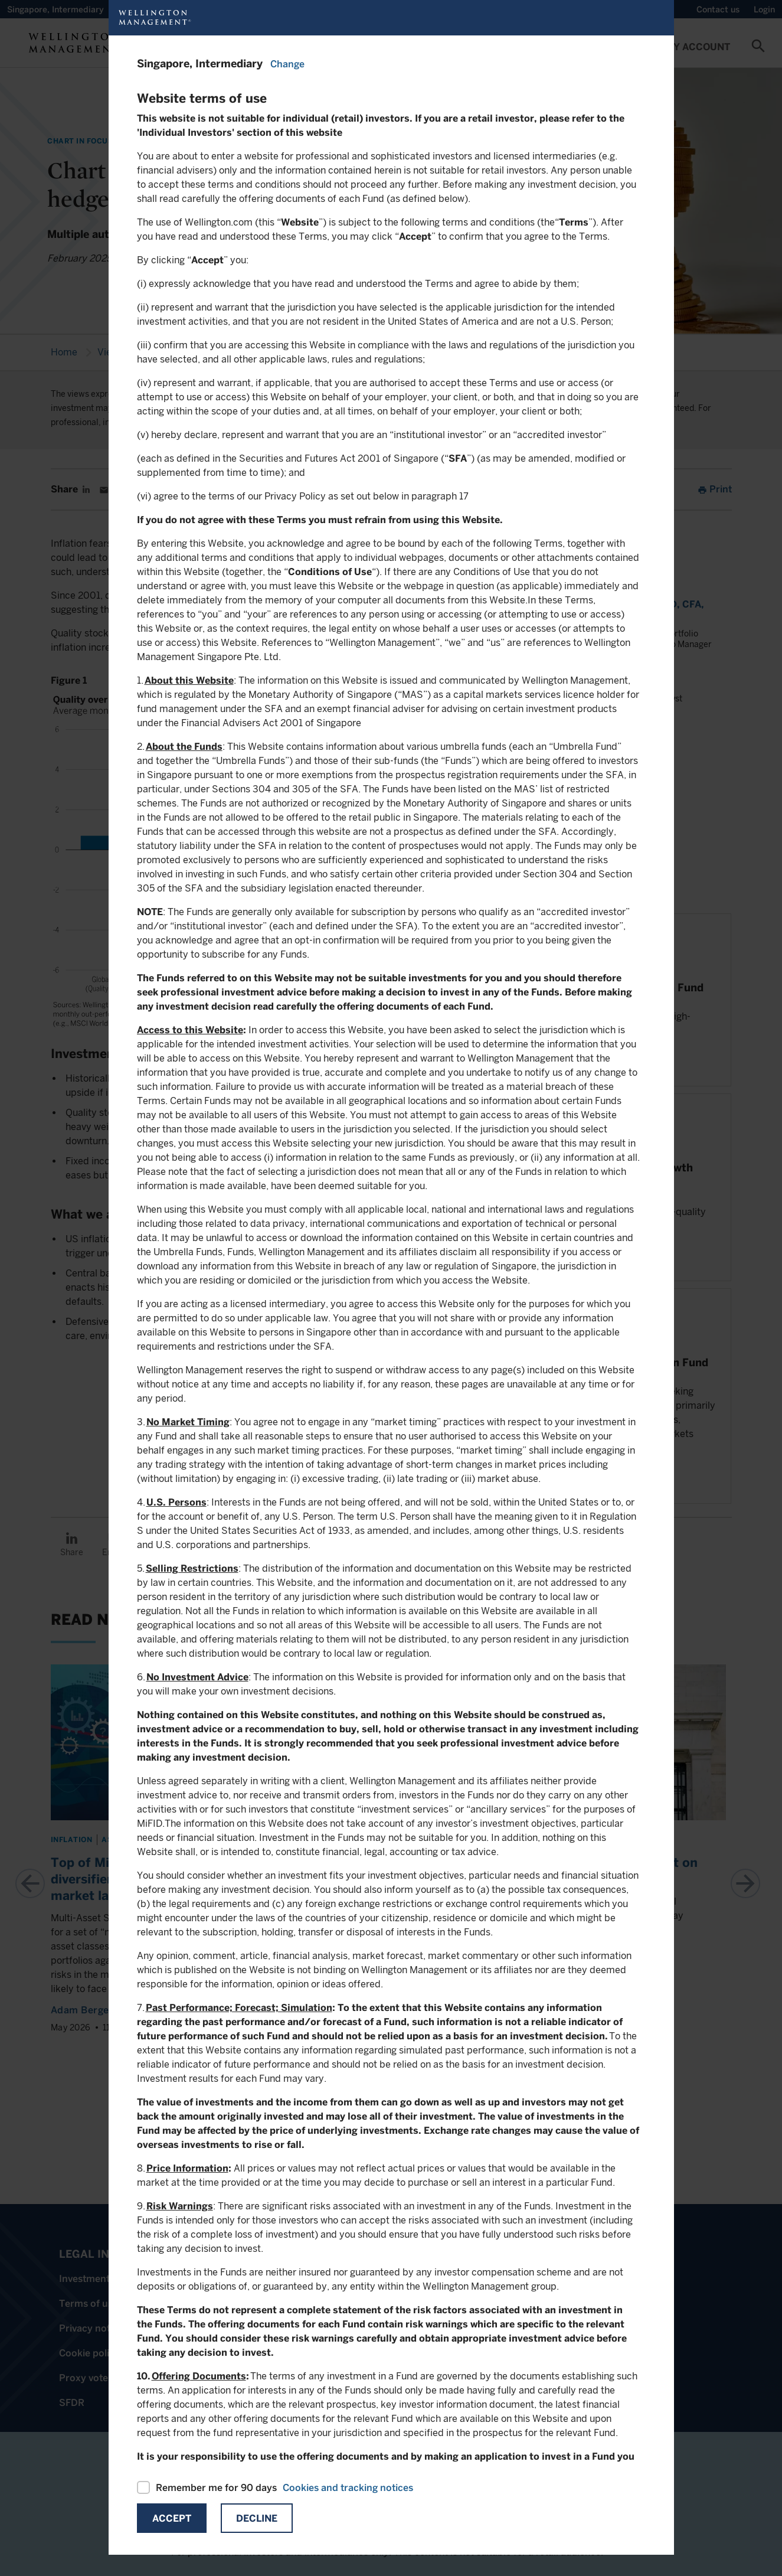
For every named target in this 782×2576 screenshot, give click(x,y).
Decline (256, 2518)
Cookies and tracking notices (348, 2487)
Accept (171, 2518)
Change (287, 64)
